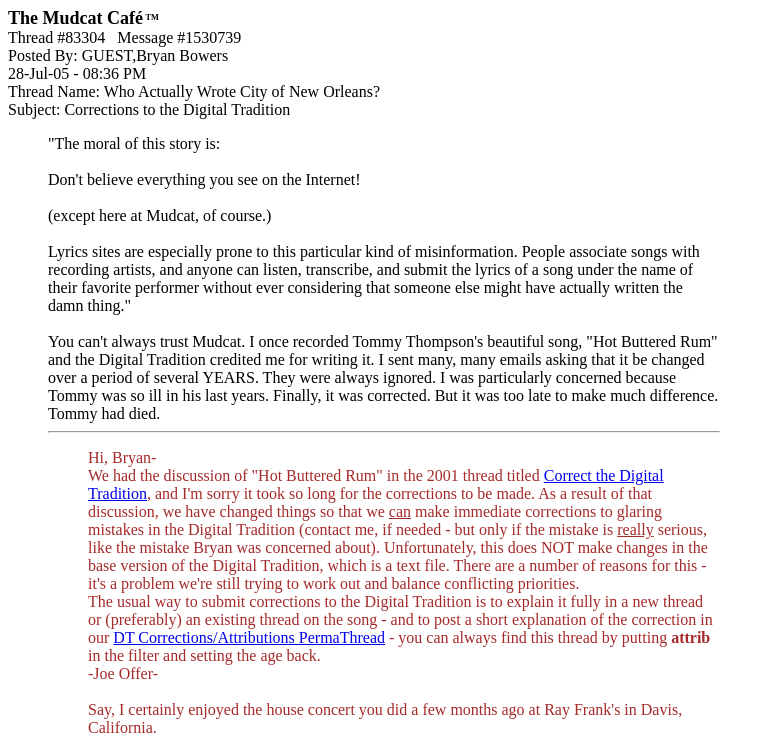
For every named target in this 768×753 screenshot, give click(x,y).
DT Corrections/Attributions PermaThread (249, 637)
